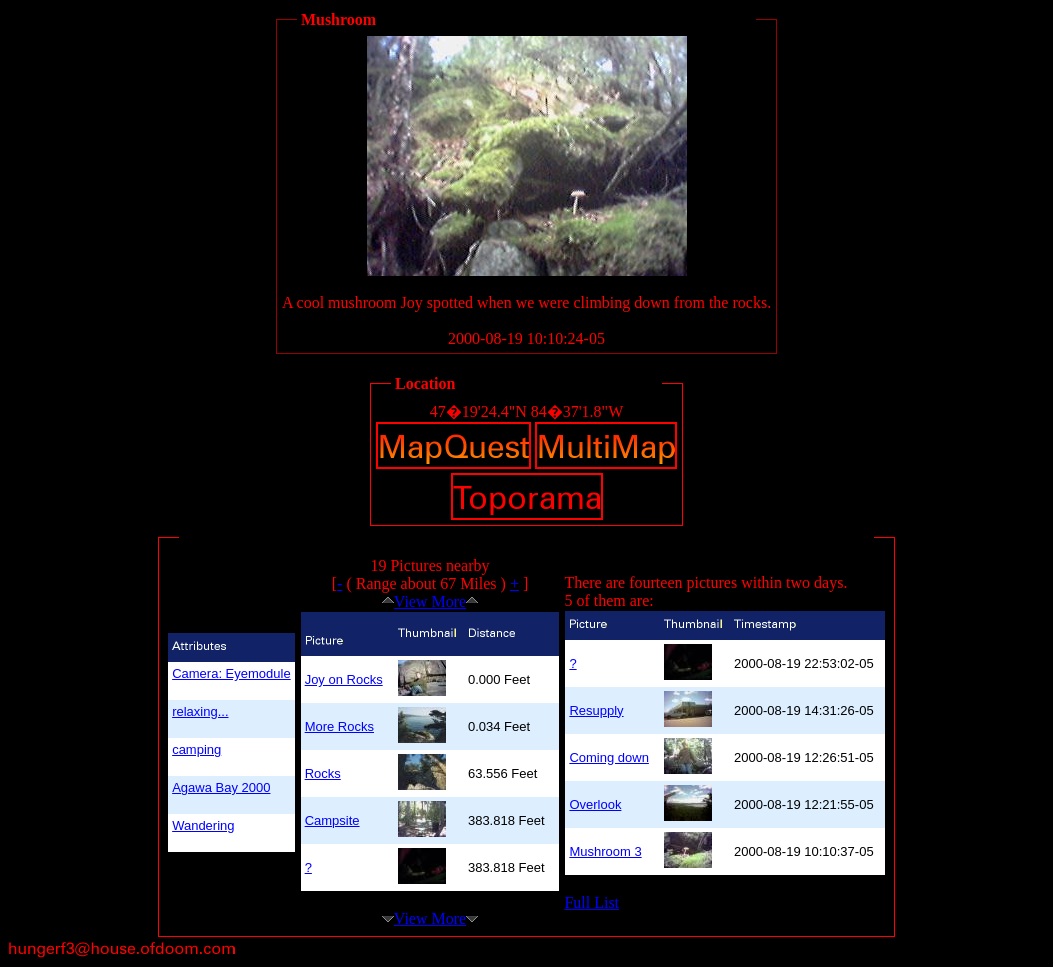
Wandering (203, 825)
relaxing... (200, 711)
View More (430, 601)
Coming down (609, 757)
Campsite (332, 820)
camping (196, 749)
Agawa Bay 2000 (221, 787)
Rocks (323, 773)
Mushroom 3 (605, 851)
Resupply (596, 710)
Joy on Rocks (344, 679)
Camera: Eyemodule (231, 673)
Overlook (595, 804)
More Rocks (339, 726)
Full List (591, 902)
